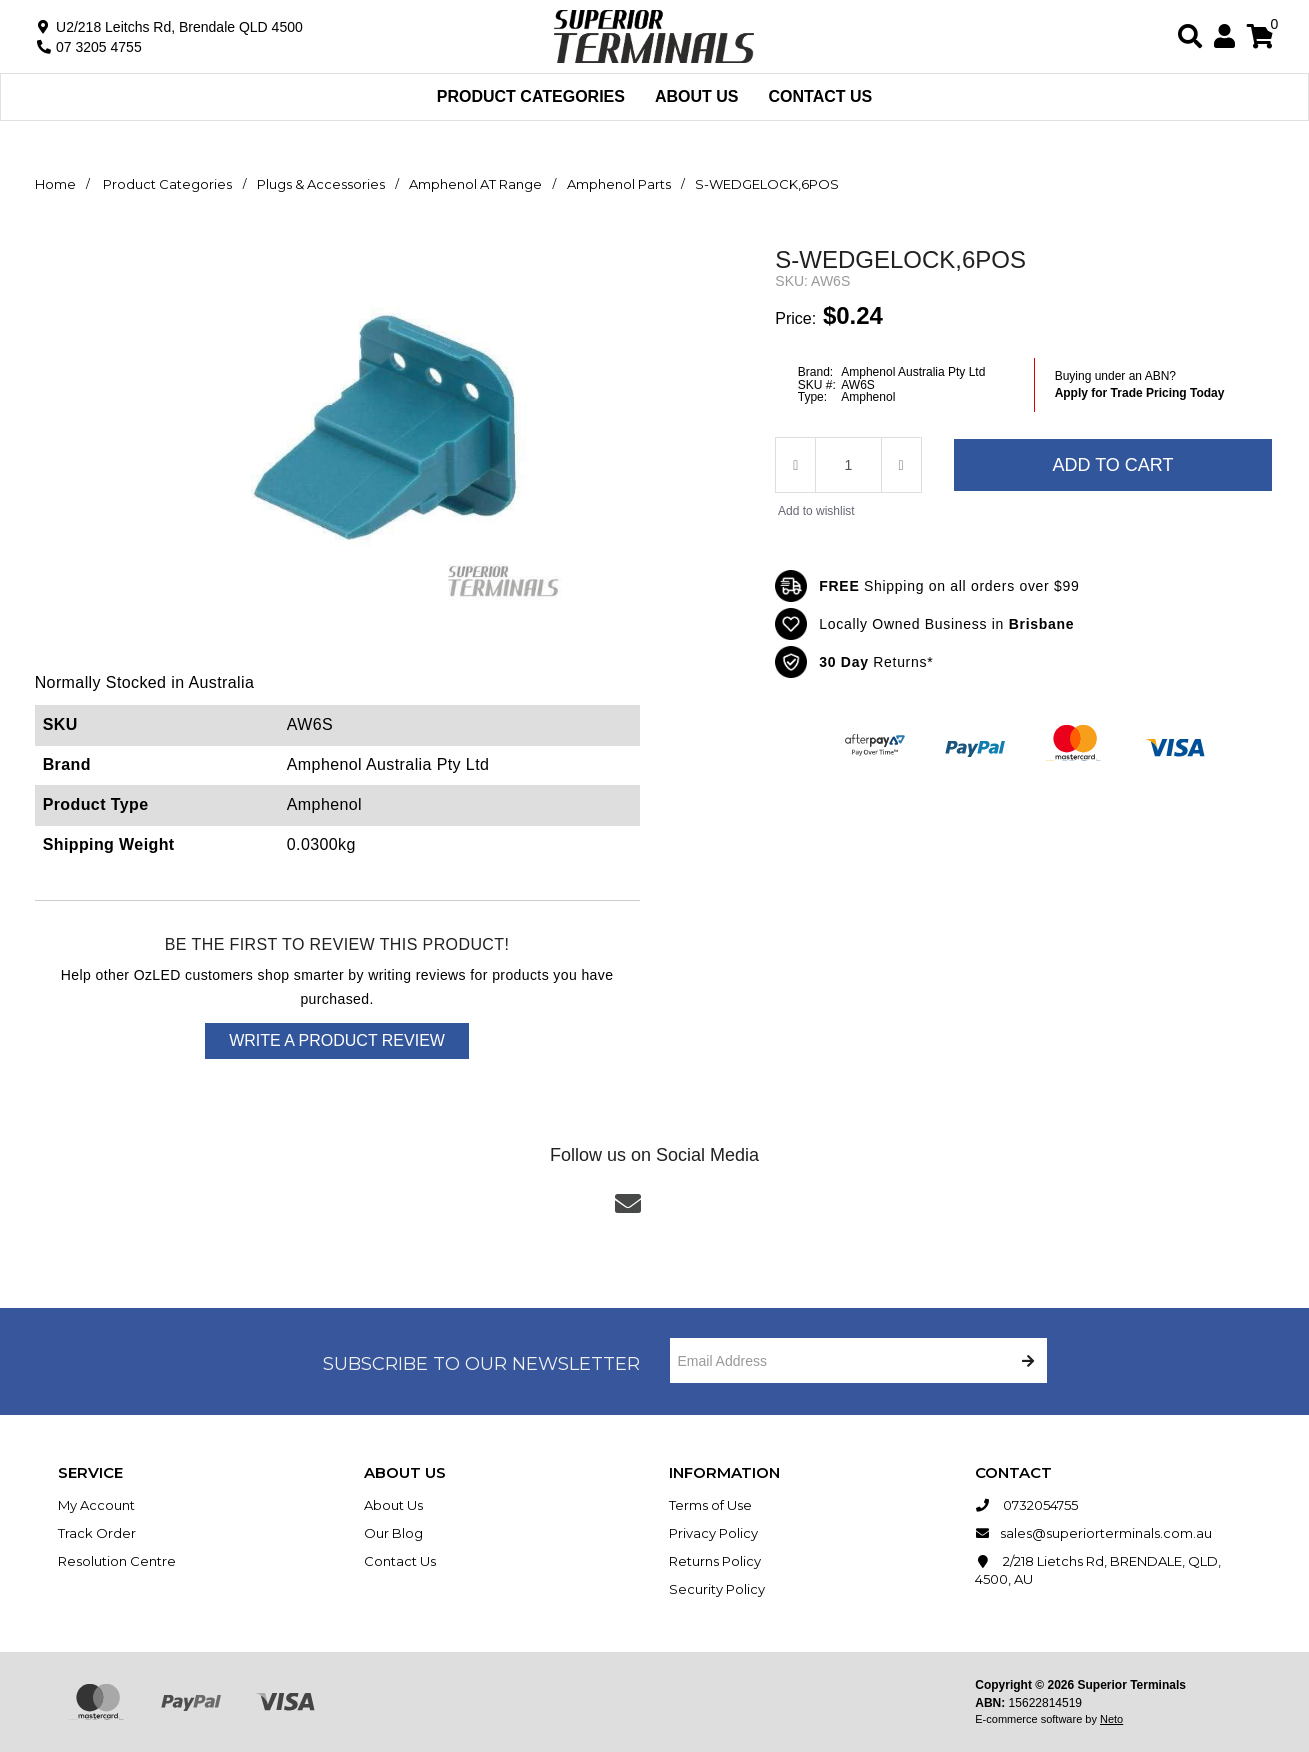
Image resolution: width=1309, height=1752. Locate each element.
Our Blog (393, 1533)
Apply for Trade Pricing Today (1140, 393)
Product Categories (531, 96)
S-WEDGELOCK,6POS (767, 184)
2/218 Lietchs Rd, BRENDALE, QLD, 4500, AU (1098, 1569)
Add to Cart (1112, 465)
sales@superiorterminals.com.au (1093, 1533)
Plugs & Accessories (321, 184)
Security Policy (717, 1589)
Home (55, 184)
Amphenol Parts (619, 184)
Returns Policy (715, 1561)
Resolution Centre (117, 1561)
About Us (697, 96)
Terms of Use (710, 1505)
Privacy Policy (713, 1533)
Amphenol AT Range (475, 184)
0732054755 (1026, 1505)
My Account (96, 1505)
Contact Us (821, 96)
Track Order (97, 1533)
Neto (1111, 1719)
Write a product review (337, 1040)
